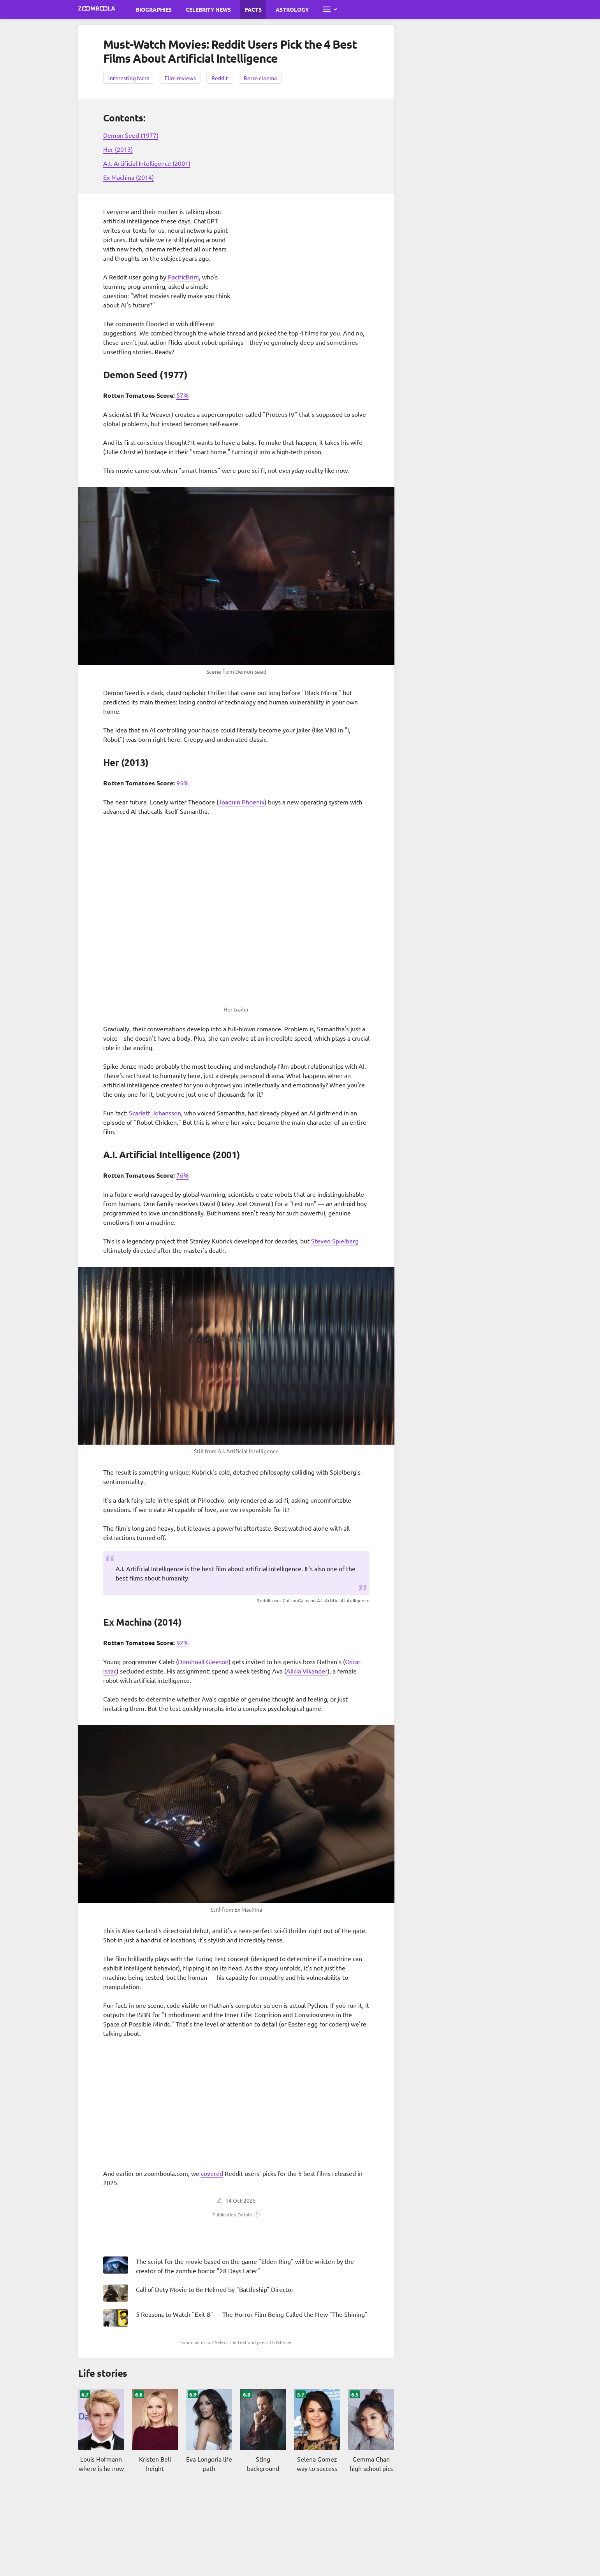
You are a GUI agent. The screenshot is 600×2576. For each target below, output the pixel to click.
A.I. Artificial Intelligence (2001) (146, 163)
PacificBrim (183, 277)
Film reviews (180, 77)
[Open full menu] (329, 9)
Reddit (219, 77)
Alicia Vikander (306, 1671)
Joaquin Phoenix (241, 802)
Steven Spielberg (335, 1241)
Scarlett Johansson (155, 1113)
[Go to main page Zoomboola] (97, 9)
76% (182, 1175)
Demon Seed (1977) (130, 135)
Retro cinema (260, 77)
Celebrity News (208, 9)
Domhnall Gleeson (203, 1661)
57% (182, 395)
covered (212, 2173)
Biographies (154, 9)
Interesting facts (128, 77)
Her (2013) (118, 149)
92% (182, 1642)
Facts (253, 9)
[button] (236, 2214)
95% (182, 783)
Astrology (292, 9)
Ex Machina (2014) (128, 177)
